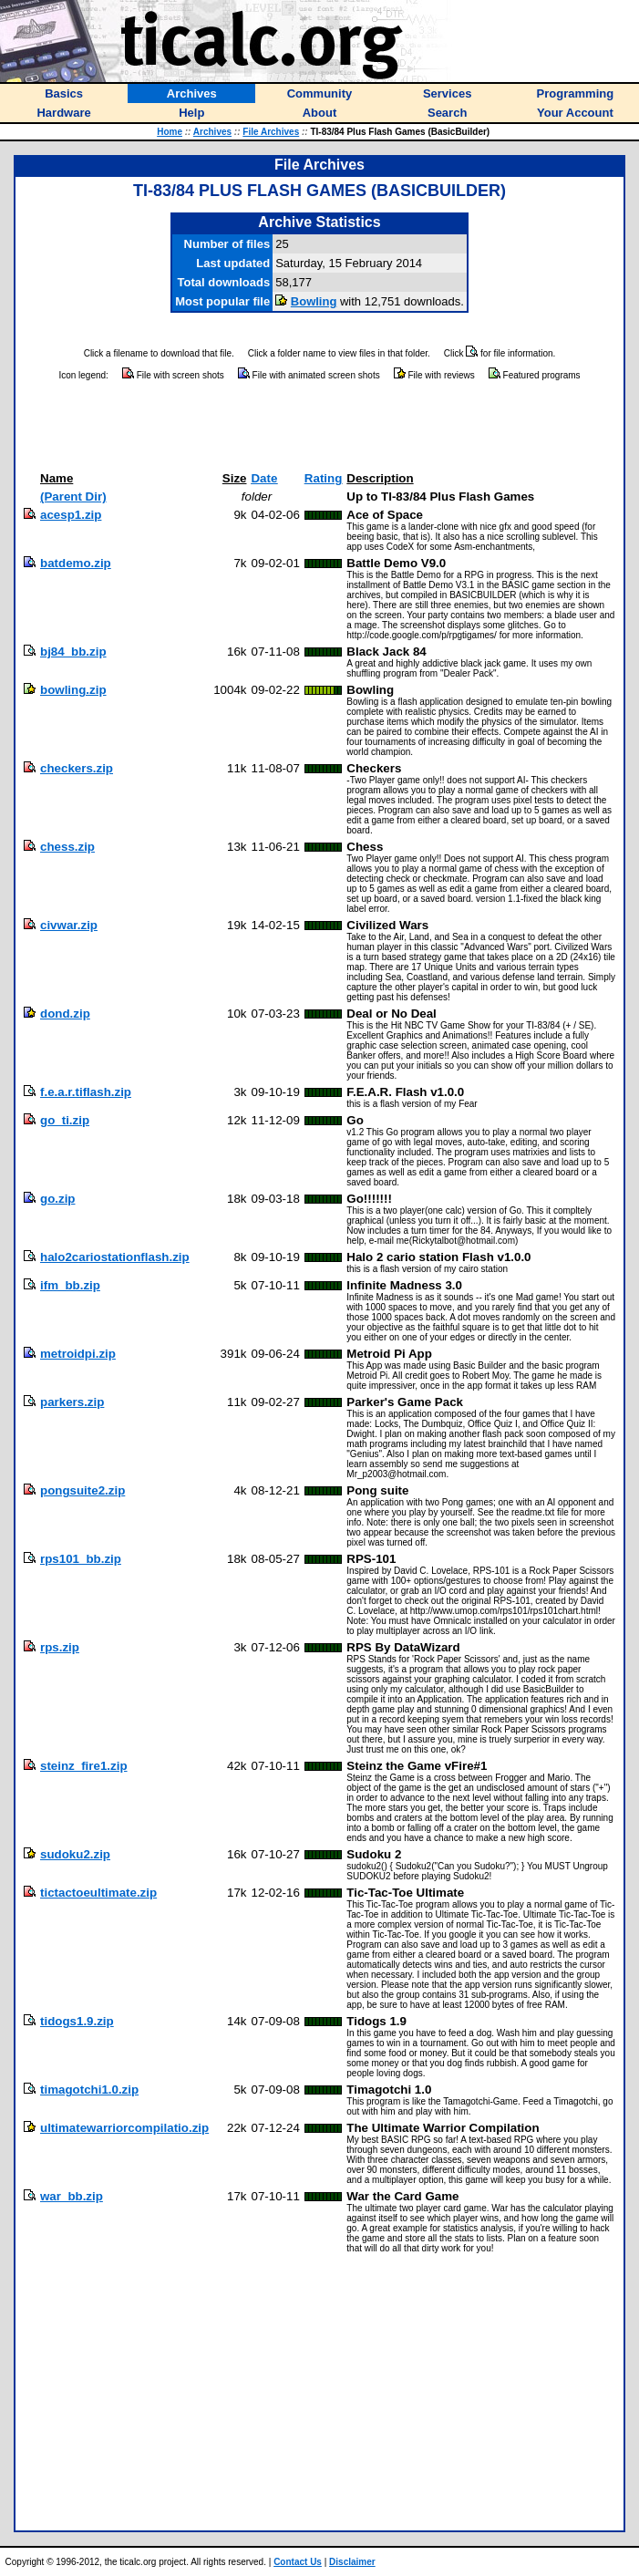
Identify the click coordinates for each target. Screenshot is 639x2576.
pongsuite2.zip (82, 1490)
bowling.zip (73, 690)
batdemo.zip (75, 563)
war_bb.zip (71, 2196)
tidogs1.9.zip (77, 2021)
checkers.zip (76, 768)
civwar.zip (69, 925)
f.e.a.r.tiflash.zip (85, 1092)
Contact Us (297, 2562)
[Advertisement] (320, 426)
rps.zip (59, 1647)
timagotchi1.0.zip (89, 2089)
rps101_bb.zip (80, 1559)
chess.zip (67, 846)
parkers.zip (72, 1402)
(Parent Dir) (73, 496)
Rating (323, 478)
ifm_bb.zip (70, 1285)
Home (169, 132)
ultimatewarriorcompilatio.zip (124, 2128)
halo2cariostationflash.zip (115, 1257)
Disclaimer (352, 2562)
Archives (212, 132)
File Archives (270, 132)
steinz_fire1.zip (84, 1766)
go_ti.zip (64, 1120)
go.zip (58, 1198)
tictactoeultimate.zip (98, 1892)
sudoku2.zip (75, 1854)
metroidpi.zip (78, 1353)
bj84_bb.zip (73, 651)
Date (264, 478)
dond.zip (65, 1013)
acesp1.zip (70, 515)
